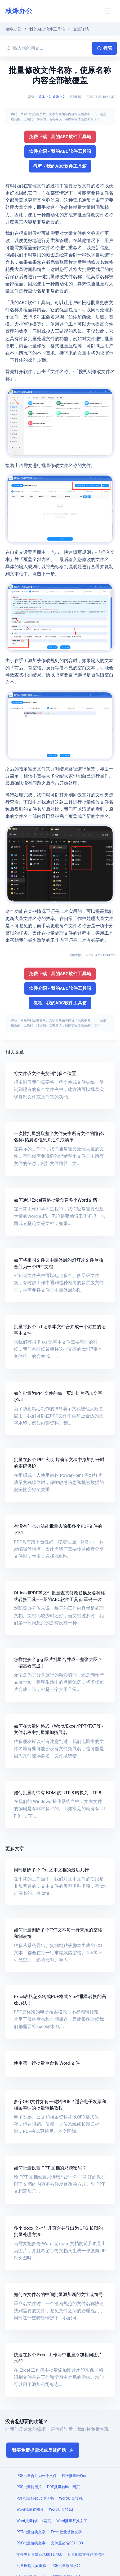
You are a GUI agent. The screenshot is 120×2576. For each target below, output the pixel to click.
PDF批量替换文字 (31, 2543)
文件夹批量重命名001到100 (39, 2554)
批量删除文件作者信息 (86, 2554)
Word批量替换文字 (71, 2521)
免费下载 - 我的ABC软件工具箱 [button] (60, 136)
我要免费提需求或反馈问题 (43, 2450)
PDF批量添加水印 (66, 2566)
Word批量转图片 (30, 2509)
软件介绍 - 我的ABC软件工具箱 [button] (60, 151)
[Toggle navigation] (107, 11)
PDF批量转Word (75, 2476)
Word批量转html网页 (33, 2521)
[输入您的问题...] (51, 48)
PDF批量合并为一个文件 (36, 2476)
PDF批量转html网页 (63, 2487)
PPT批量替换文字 (31, 2532)
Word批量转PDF (72, 2498)
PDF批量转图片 (29, 2487)
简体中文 (44, 97)
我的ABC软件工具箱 (47, 29)
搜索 (104, 48)
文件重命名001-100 (67, 2543)
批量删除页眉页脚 (31, 2566)
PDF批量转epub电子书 (35, 2498)
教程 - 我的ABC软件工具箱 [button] (60, 166)
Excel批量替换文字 (66, 2532)
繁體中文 (58, 97)
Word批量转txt (61, 2509)
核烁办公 (19, 11)
